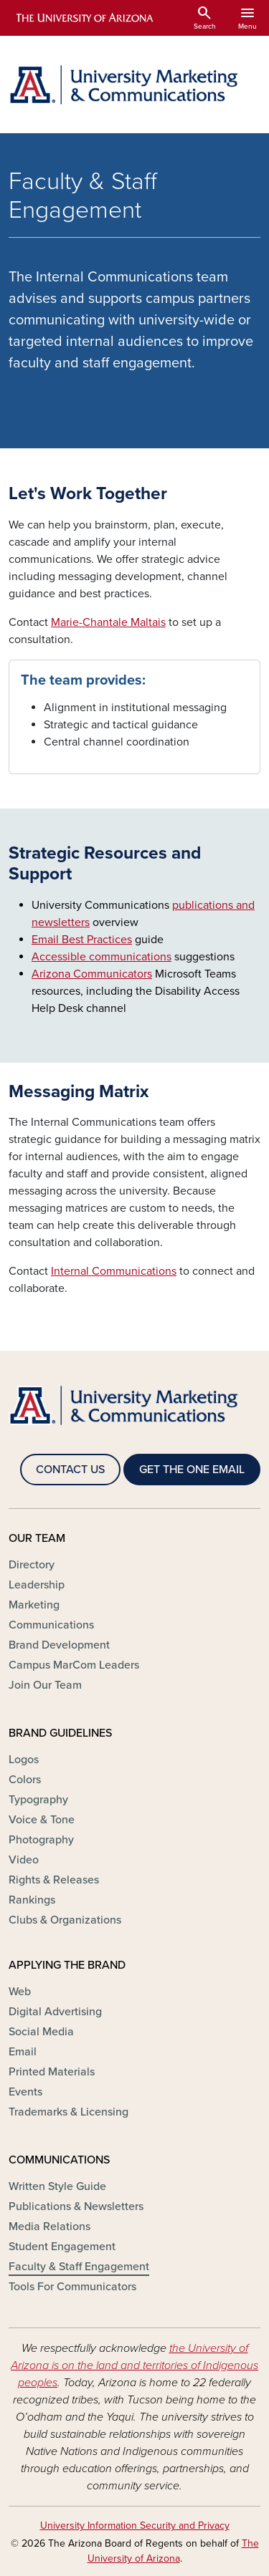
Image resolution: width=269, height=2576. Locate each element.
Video (24, 1860)
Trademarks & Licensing (68, 2112)
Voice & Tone (42, 1820)
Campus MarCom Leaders (74, 1665)
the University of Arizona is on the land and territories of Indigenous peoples (134, 2365)
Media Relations (49, 2226)
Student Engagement (62, 2246)
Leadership (37, 1585)
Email (23, 2052)
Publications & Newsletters (76, 2206)
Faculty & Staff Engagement (79, 2266)
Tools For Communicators (72, 2287)
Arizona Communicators (92, 974)
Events (25, 2092)
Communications (51, 1625)
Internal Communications (113, 1271)
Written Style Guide (57, 2186)
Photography (41, 1840)
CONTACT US (70, 1469)
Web (20, 1991)
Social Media (41, 2032)
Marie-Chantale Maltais (108, 622)
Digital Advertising (55, 2012)
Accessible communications (101, 957)
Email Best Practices (82, 939)
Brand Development (59, 1645)
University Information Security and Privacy (135, 2525)
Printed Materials (52, 2072)
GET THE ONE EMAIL (192, 1469)
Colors (25, 1779)
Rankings (32, 1900)
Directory (32, 1565)
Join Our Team (45, 1685)
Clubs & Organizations (65, 1920)
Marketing (34, 1605)
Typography (38, 1800)
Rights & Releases (54, 1880)
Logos (24, 1759)
